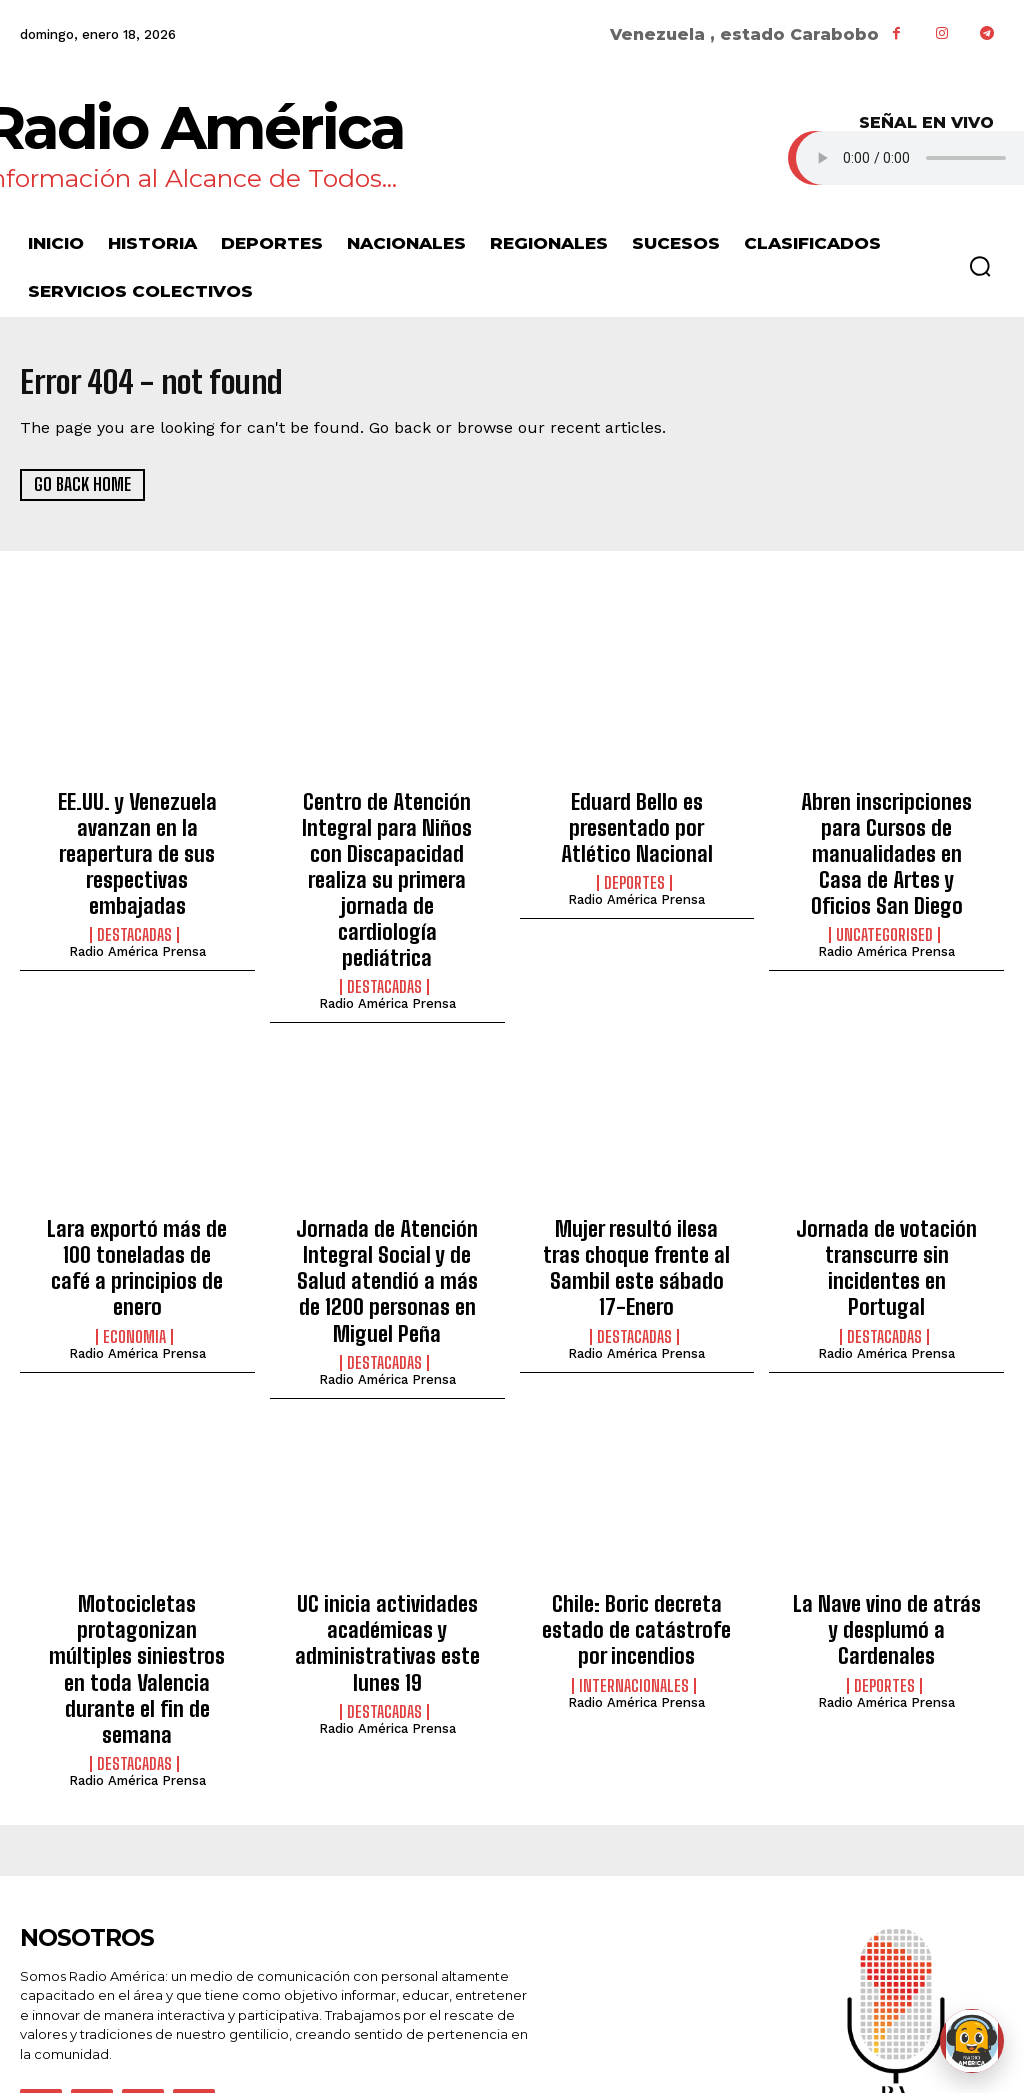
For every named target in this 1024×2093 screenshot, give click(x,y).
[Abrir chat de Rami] (972, 2041)
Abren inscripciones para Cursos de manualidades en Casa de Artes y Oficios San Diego (887, 834)
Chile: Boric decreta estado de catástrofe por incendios (637, 1507)
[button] (980, 266)
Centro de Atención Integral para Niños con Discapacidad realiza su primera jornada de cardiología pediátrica (387, 845)
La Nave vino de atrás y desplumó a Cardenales (886, 1497)
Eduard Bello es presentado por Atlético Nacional (637, 823)
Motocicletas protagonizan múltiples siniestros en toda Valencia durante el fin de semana (137, 1529)
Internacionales (634, 1556)
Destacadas (134, 894)
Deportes (634, 872)
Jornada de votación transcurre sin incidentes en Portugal (887, 1175)
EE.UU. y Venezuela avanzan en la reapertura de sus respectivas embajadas (137, 834)
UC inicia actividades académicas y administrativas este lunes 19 (387, 1518)
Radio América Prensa (137, 910)
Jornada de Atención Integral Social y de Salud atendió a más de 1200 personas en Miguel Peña (387, 1186)
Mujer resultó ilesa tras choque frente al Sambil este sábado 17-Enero (637, 1175)
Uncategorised (884, 894)
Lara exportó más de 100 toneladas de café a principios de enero (137, 1175)
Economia (134, 1225)
